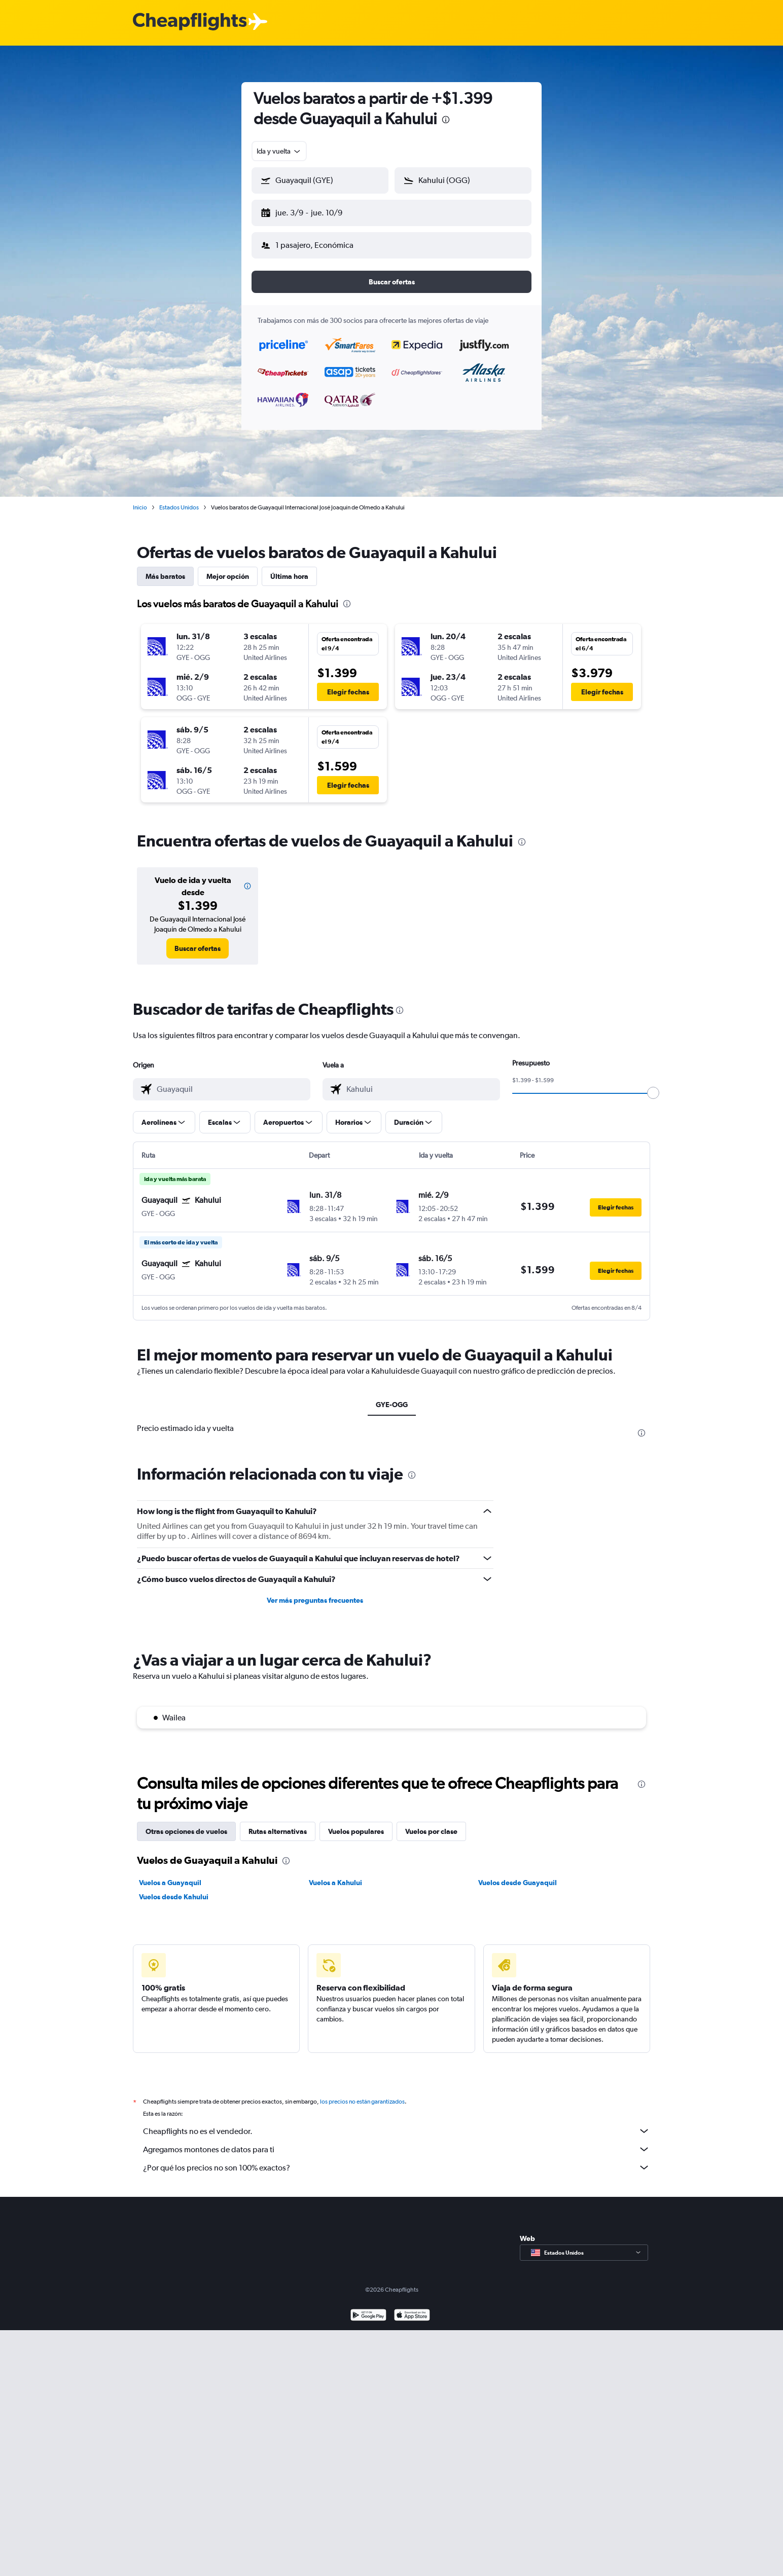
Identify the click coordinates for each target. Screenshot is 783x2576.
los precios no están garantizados (362, 2093)
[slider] (653, 1085)
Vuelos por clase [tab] (431, 1823)
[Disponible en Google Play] (368, 2308)
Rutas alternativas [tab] (277, 1823)
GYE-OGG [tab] (392, 1396)
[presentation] (445, 119)
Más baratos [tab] (165, 568)
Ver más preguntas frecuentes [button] (315, 1592)
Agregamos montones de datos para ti (396, 2141)
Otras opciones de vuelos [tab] (186, 1823)
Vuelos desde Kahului (173, 1889)
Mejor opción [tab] (227, 568)
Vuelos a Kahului (335, 1874)
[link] (197, 940)
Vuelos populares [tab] (356, 1823)
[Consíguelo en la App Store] (412, 2308)
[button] (315, 211)
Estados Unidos (179, 499)
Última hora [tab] (289, 568)
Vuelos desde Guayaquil (517, 1874)
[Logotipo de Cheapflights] (189, 22)
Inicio (140, 499)
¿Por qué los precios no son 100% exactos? (396, 2159)
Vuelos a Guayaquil (170, 1874)
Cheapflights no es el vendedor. (396, 2123)
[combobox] (279, 151)
